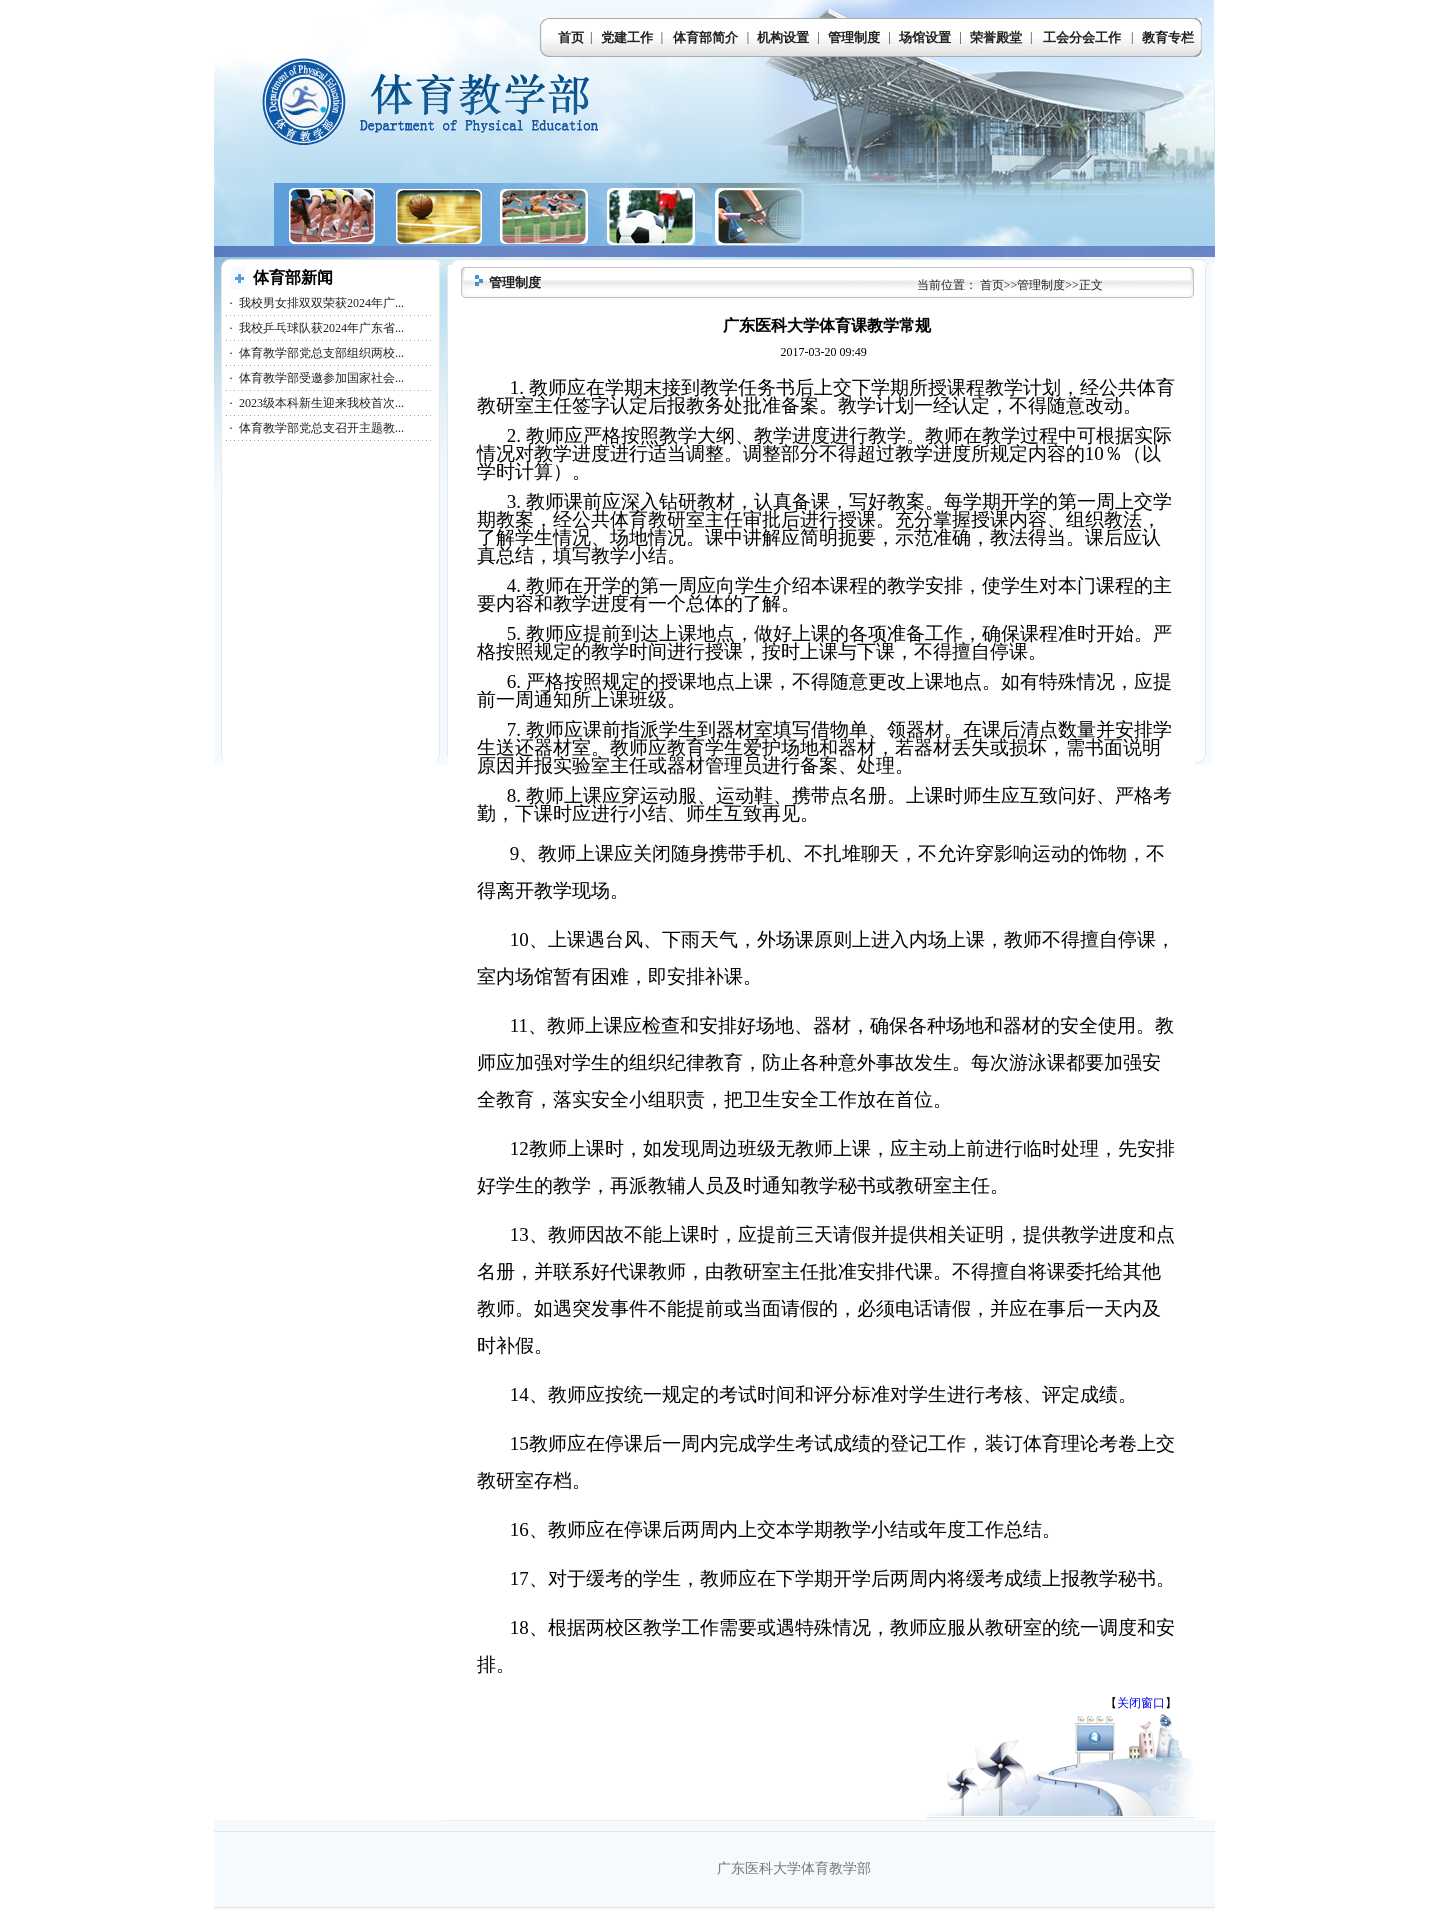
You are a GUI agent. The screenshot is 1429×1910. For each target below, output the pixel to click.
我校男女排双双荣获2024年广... (321, 303)
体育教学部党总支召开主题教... (321, 428)
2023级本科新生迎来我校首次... (321, 403)
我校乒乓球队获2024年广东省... (321, 328)
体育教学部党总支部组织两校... (321, 353)
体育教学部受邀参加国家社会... (321, 378)
